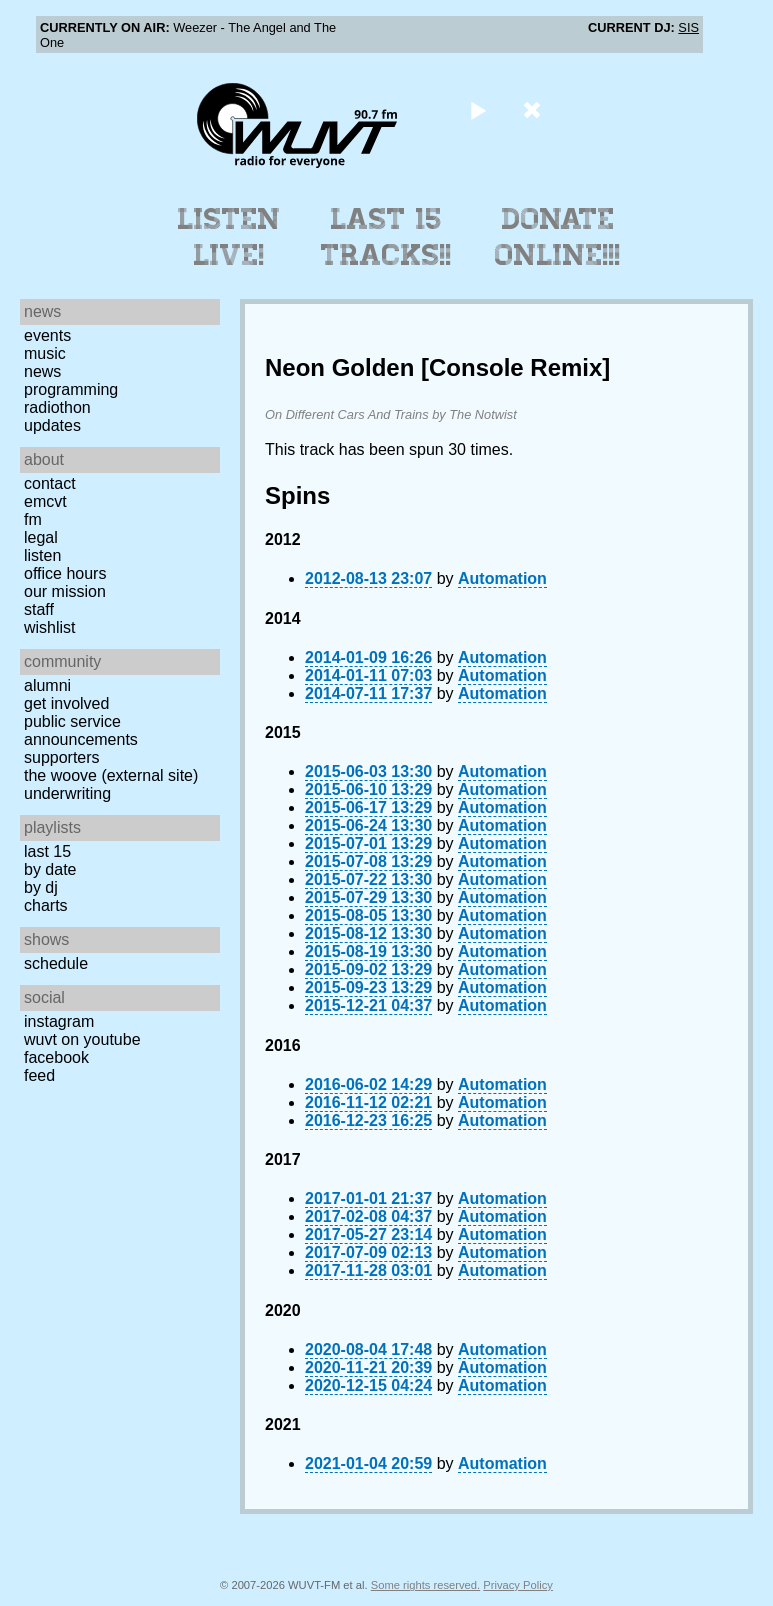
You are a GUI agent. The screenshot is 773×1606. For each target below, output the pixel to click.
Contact (50, 483)
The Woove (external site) (111, 775)
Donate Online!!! (558, 237)
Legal (41, 537)
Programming (71, 389)
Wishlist (50, 627)
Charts (46, 905)
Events (47, 335)
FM (33, 519)
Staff (39, 609)
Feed (39, 1075)
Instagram (59, 1021)
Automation (502, 578)
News (42, 371)
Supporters (62, 757)
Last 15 (47, 851)
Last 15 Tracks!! (386, 237)
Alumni (47, 685)
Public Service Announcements (81, 730)
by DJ (41, 887)
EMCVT (45, 501)
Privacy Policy (518, 1585)
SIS (688, 27)
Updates (52, 425)
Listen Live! (229, 237)
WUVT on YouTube (82, 1039)
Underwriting (67, 793)
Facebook (56, 1057)
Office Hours (65, 573)
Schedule (56, 963)
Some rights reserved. (425, 1585)
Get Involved (66, 703)
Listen (42, 555)
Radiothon (57, 407)
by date (50, 869)
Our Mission (65, 591)
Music (45, 353)
